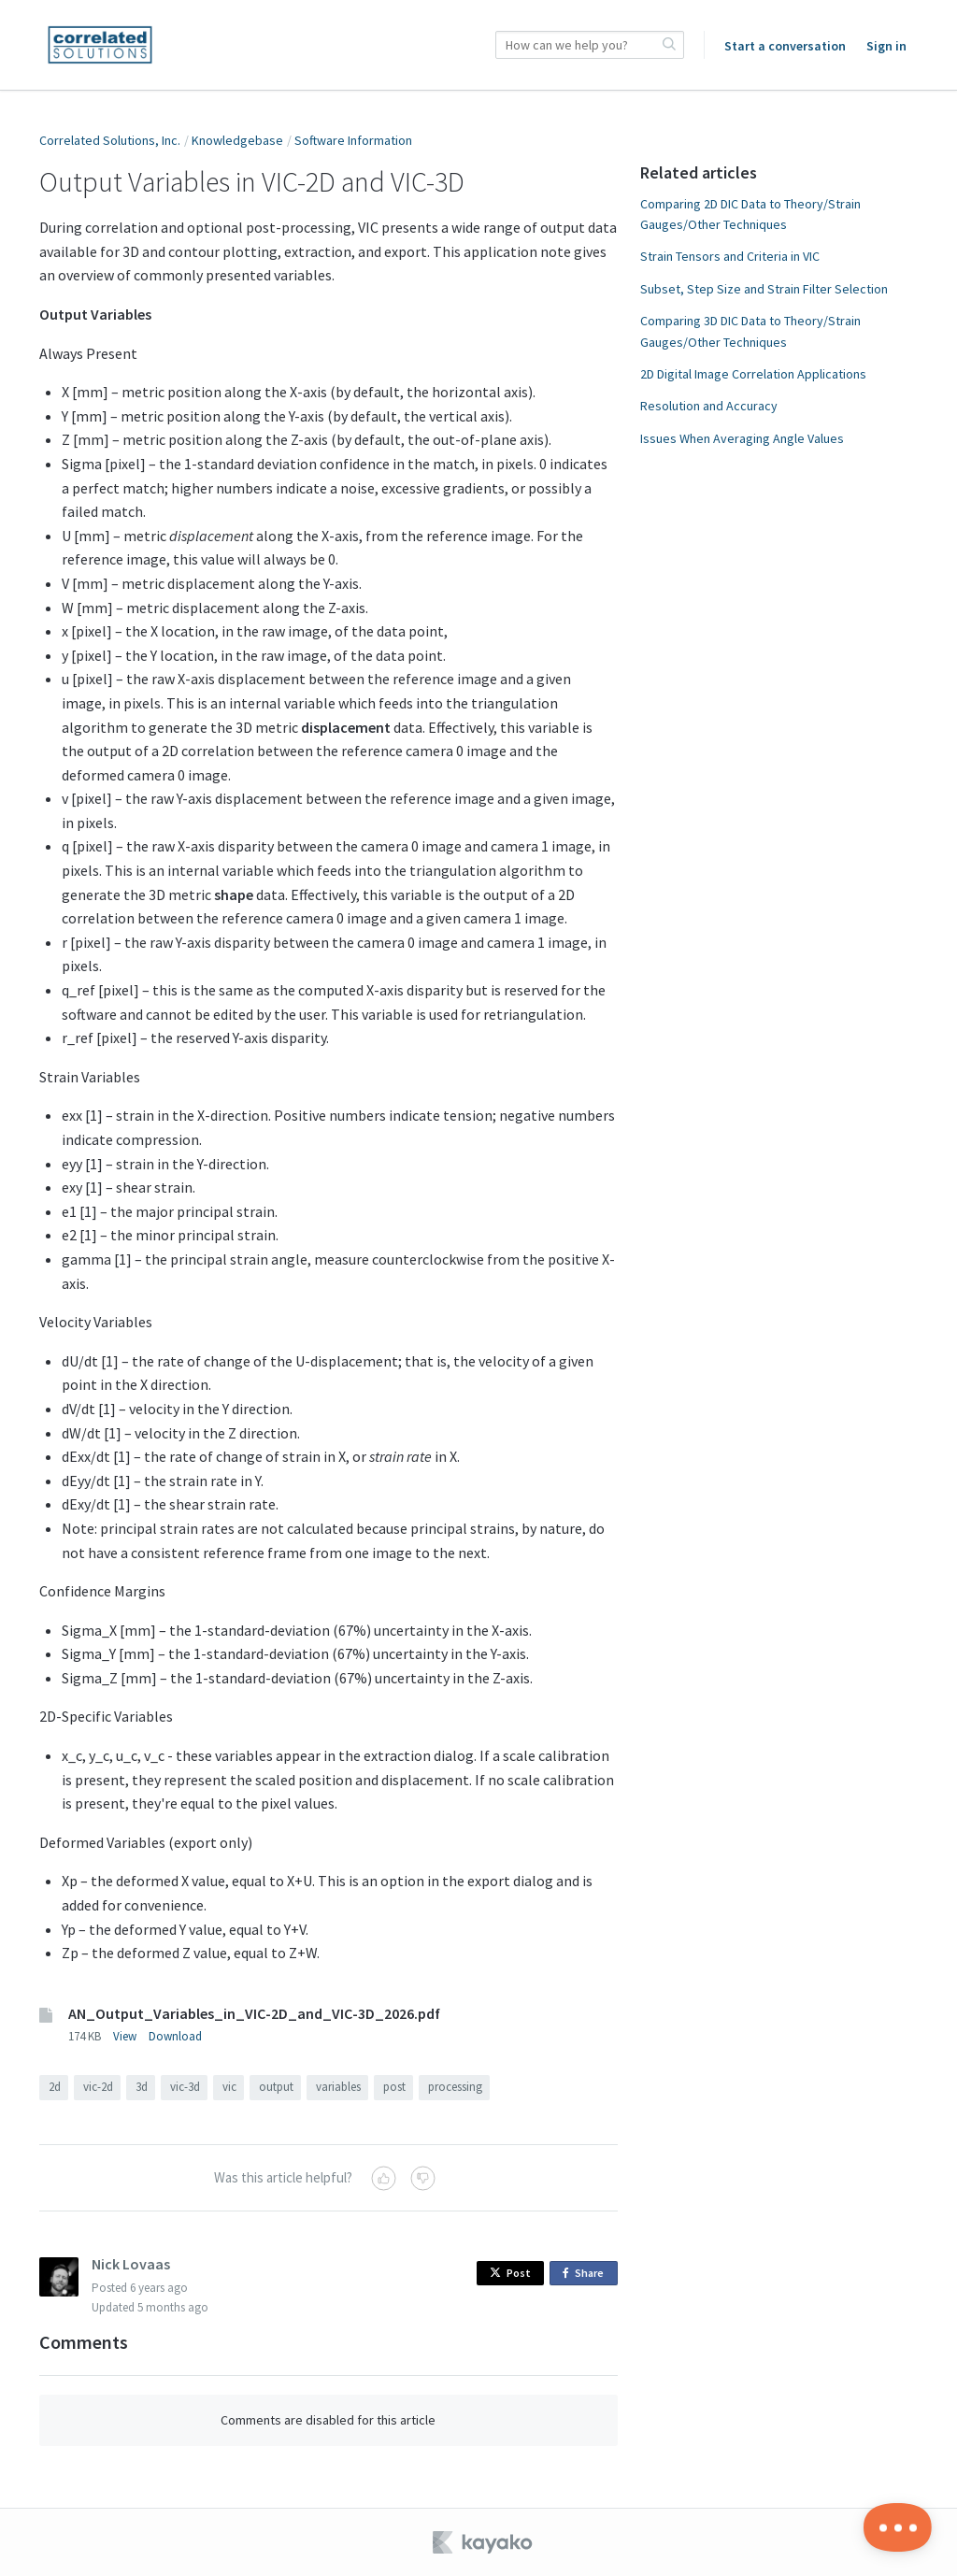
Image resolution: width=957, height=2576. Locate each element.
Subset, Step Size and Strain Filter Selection (764, 288)
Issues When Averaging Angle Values (742, 438)
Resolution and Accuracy (709, 405)
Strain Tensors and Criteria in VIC (730, 256)
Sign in (886, 45)
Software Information (353, 140)
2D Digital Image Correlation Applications (753, 373)
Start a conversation (785, 45)
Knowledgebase (237, 140)
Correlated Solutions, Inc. (109, 140)
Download (175, 2036)
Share (586, 2273)
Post (510, 2273)
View (124, 2036)
